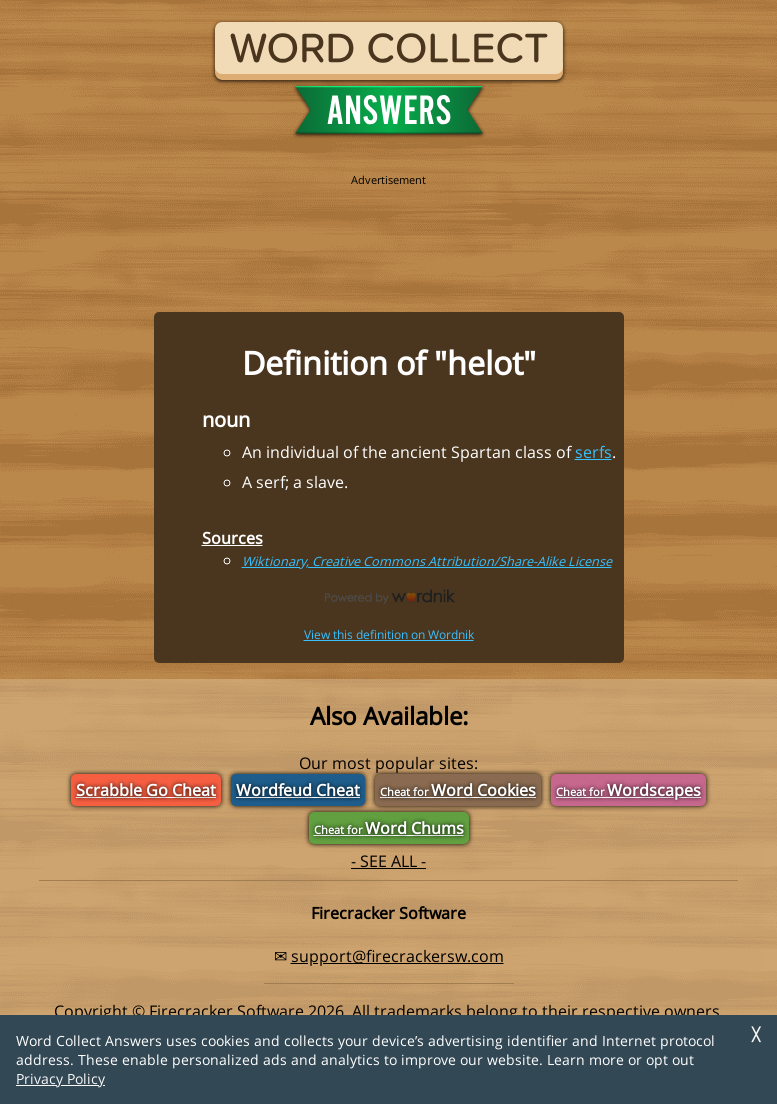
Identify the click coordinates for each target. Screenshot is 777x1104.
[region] (389, 232)
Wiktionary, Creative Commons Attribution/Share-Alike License (427, 561)
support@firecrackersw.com (397, 956)
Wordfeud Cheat (298, 790)
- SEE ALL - (388, 861)
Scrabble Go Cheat (146, 790)
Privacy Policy (60, 1078)
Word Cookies (458, 790)
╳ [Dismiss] (756, 1034)
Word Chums (389, 828)
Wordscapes (628, 790)
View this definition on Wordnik (389, 634)
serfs (593, 452)
